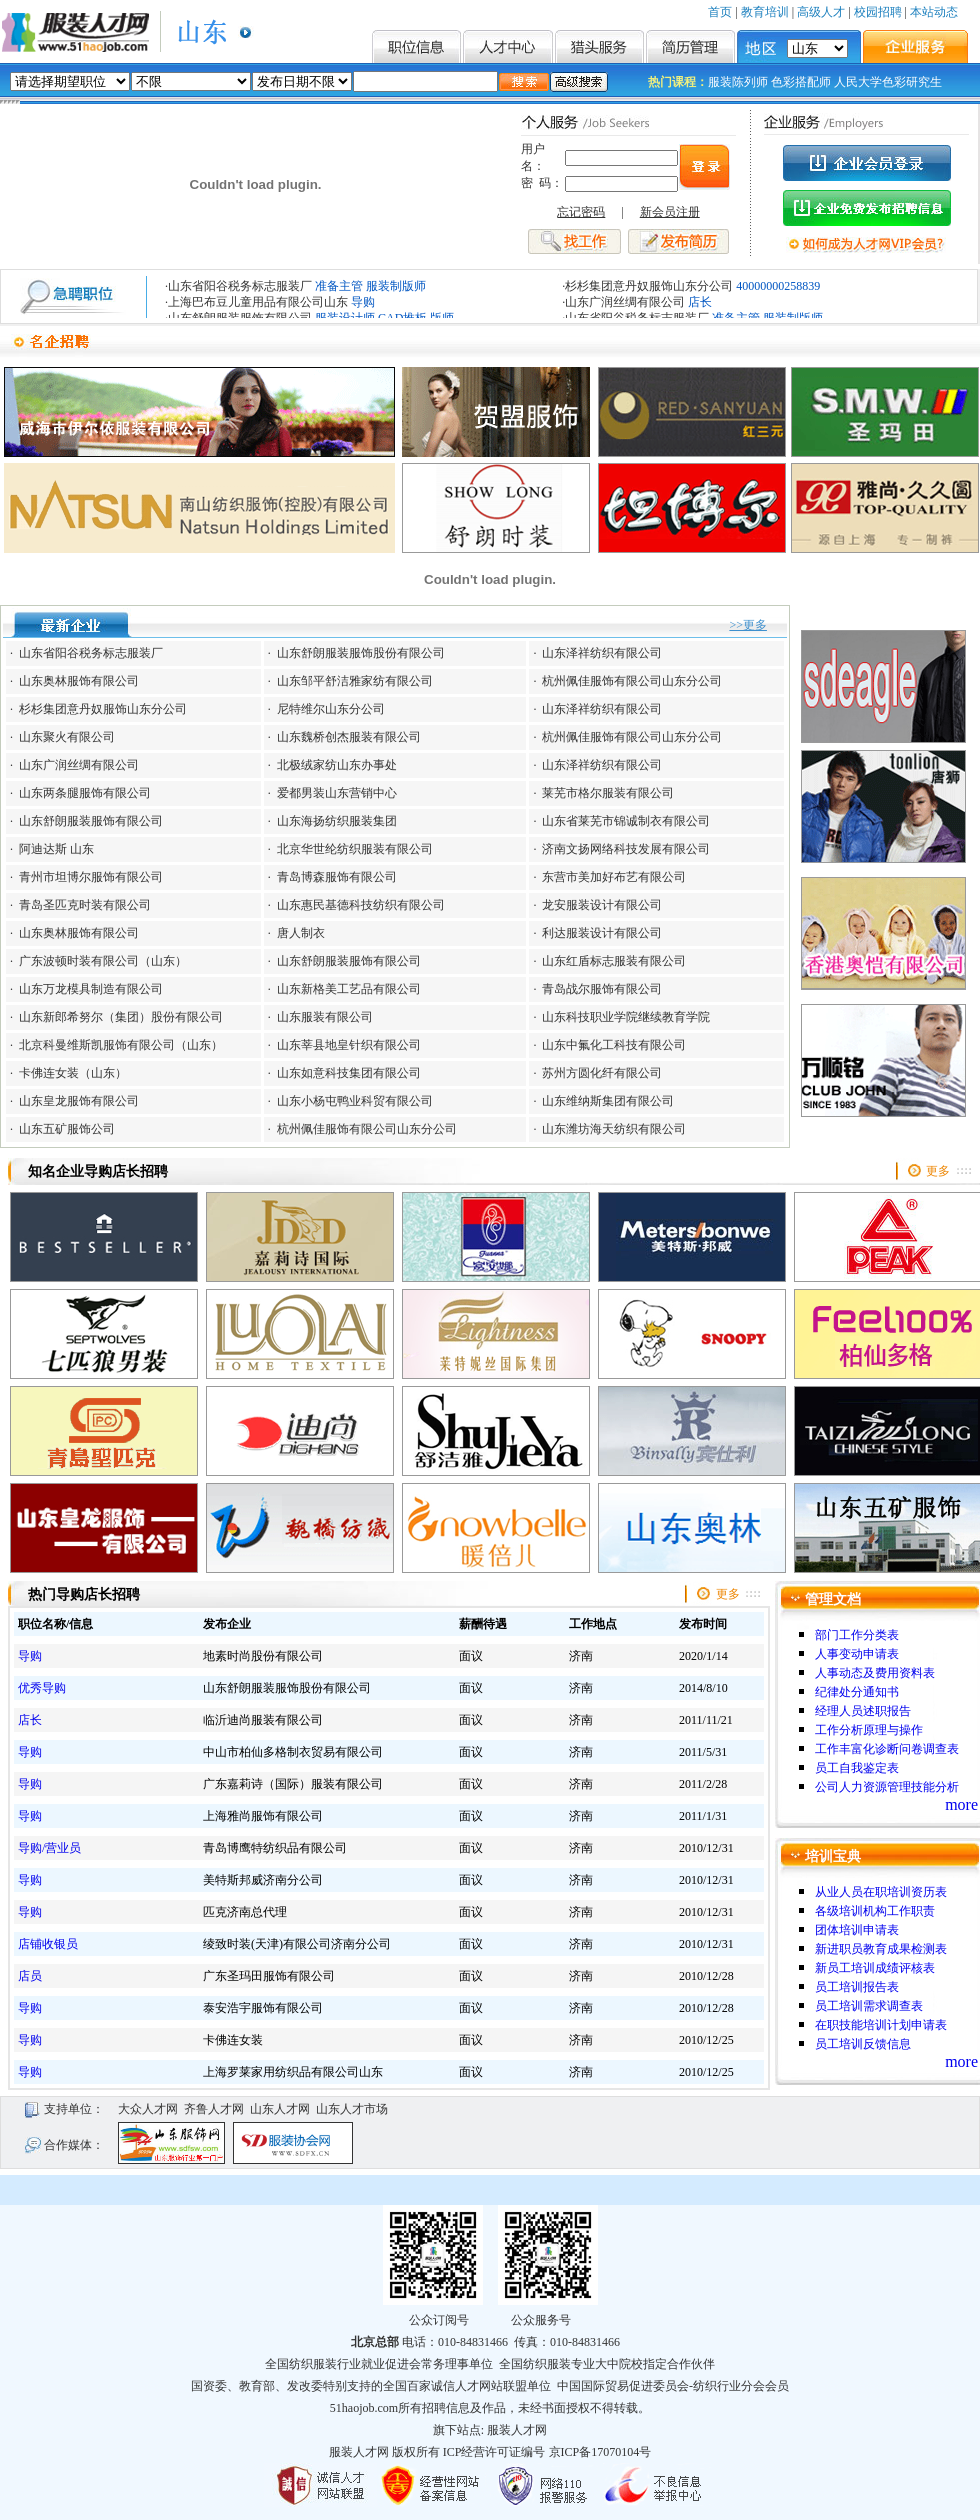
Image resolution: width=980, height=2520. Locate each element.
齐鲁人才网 (214, 2109)
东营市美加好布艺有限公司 (614, 877)
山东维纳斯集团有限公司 (608, 1101)
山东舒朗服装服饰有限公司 (91, 821)
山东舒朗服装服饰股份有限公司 (361, 653)
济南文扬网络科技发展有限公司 (626, 849)
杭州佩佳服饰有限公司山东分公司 (632, 681)
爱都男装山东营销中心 (337, 793)
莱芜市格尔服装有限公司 (608, 793)
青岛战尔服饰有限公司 (602, 989)
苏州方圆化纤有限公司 (602, 1073)
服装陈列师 (738, 82)
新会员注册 (670, 212)
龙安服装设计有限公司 (602, 905)
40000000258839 (778, 286)
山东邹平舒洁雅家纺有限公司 (355, 681)
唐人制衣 (299, 933)
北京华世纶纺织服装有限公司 (355, 849)
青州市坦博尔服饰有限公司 (91, 877)
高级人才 (821, 12)
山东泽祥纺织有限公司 (602, 653)
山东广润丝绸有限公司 (625, 302)
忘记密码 (581, 212)
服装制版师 (396, 286)
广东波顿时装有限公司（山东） (103, 961)
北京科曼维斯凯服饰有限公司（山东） (121, 1045)
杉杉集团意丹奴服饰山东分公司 (649, 286)
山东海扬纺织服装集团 (337, 821)
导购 (363, 302)
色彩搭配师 (801, 82)
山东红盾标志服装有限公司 (614, 961)
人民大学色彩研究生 (888, 82)
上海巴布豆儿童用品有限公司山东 (258, 302)
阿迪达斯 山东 (56, 849)
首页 (720, 12)
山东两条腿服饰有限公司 (85, 793)
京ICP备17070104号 (600, 2452)
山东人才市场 (352, 2109)
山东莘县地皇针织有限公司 (349, 1045)
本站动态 (934, 12)
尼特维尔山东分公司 (331, 709)
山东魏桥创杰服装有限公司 (349, 737)
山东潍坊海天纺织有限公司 (614, 1129)
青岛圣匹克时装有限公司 (85, 905)
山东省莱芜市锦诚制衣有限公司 (626, 821)
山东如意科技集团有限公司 (349, 1073)
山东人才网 (280, 2109)
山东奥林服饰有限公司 (79, 681)
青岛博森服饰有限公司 (337, 877)
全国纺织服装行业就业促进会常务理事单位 (379, 2364)
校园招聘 (878, 12)
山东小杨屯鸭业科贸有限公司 (355, 1101)
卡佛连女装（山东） (73, 1073)
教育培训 (765, 12)
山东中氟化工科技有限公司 (614, 1045)
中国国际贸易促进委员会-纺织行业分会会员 (673, 2386)
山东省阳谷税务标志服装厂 (240, 286)
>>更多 (748, 625)
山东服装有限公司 (325, 1017)
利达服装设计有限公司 (602, 933)
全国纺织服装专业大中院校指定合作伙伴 (607, 2364)
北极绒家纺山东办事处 (337, 765)
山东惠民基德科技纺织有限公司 (361, 905)
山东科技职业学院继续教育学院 (626, 1017)
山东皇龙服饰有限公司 (79, 1101)
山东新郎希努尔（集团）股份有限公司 (121, 1017)
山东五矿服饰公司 (67, 1129)
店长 (700, 302)
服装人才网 (517, 2430)
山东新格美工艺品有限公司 (349, 989)
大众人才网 (148, 2109)
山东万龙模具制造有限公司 (91, 989)
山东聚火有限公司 (67, 737)
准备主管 (339, 286)
